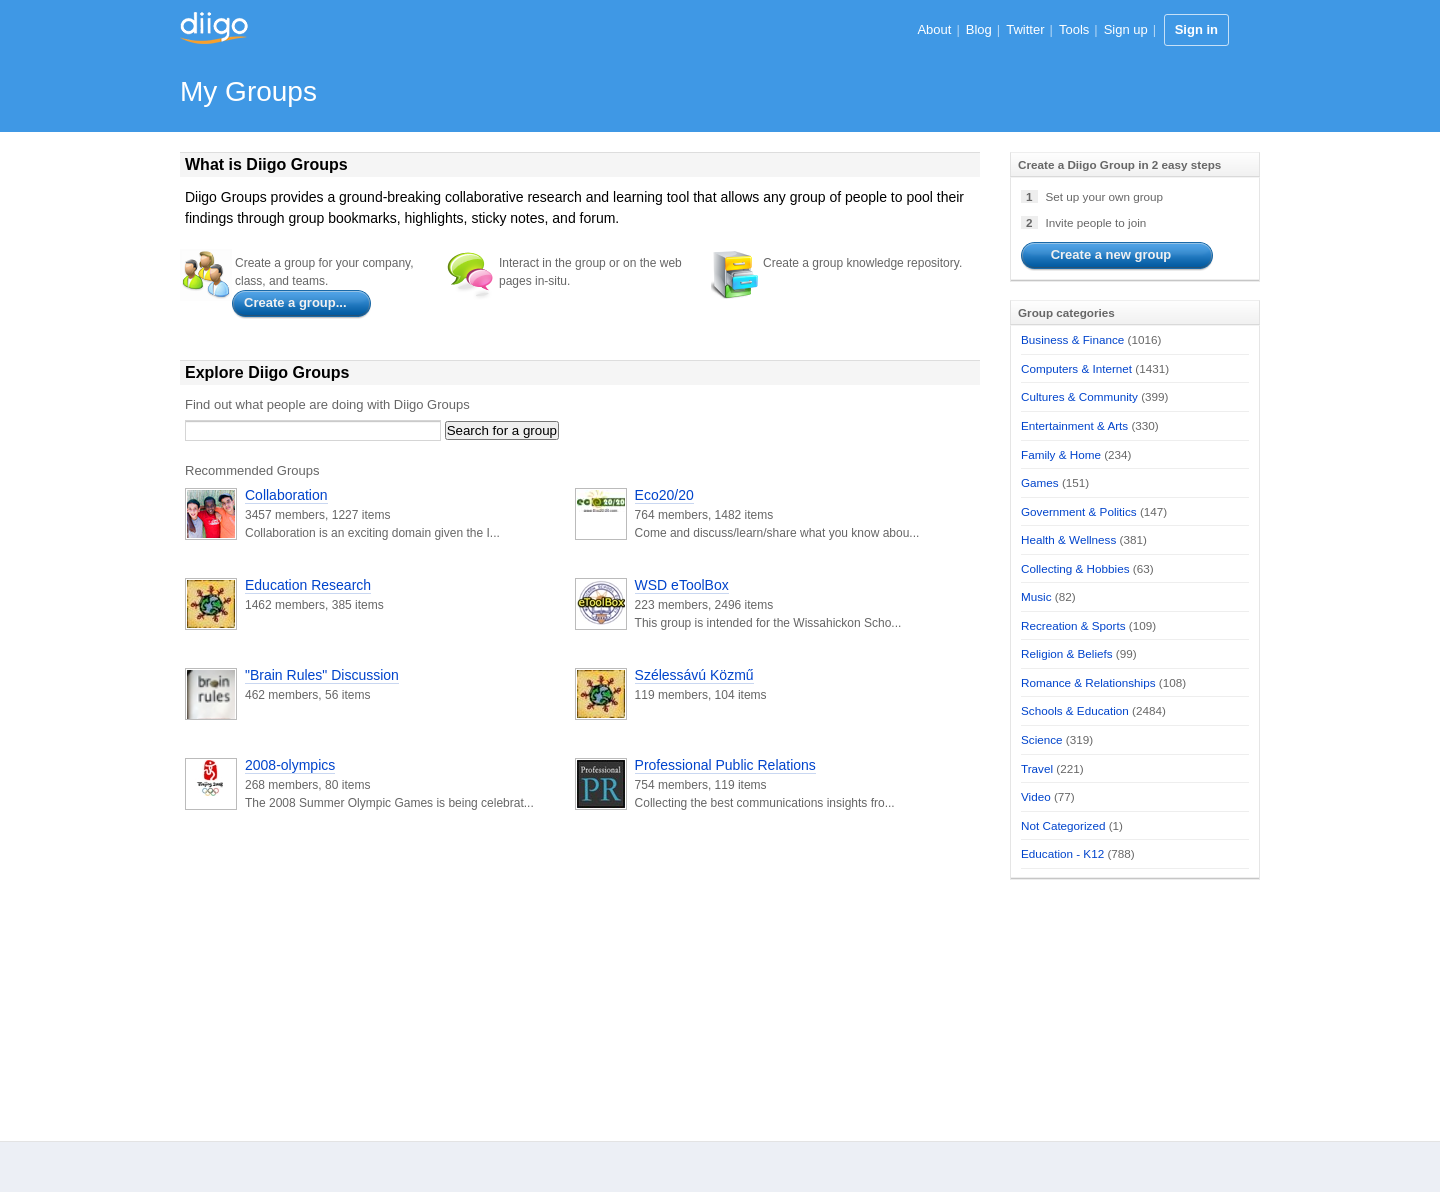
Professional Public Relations (725, 765)
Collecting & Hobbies (1075, 568)
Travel (1037, 768)
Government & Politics (1079, 511)
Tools (1074, 29)
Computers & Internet (1076, 368)
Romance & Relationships (1088, 682)
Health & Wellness (1068, 539)
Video (1036, 796)
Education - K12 (1062, 853)
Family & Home (1061, 454)
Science (1042, 739)
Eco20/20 (664, 495)
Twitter (1025, 29)
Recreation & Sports (1073, 625)
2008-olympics (290, 765)
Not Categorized (1063, 825)
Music (1036, 596)
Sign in (1196, 29)
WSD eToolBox (682, 585)
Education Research (308, 585)
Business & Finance (1072, 339)
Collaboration (286, 495)
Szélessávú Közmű (694, 675)
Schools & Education (1075, 710)
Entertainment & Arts (1074, 425)
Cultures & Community (1079, 396)
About (934, 29)
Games (1040, 482)
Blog (979, 29)
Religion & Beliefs (1067, 653)
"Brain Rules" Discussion (322, 675)
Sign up (1126, 29)
